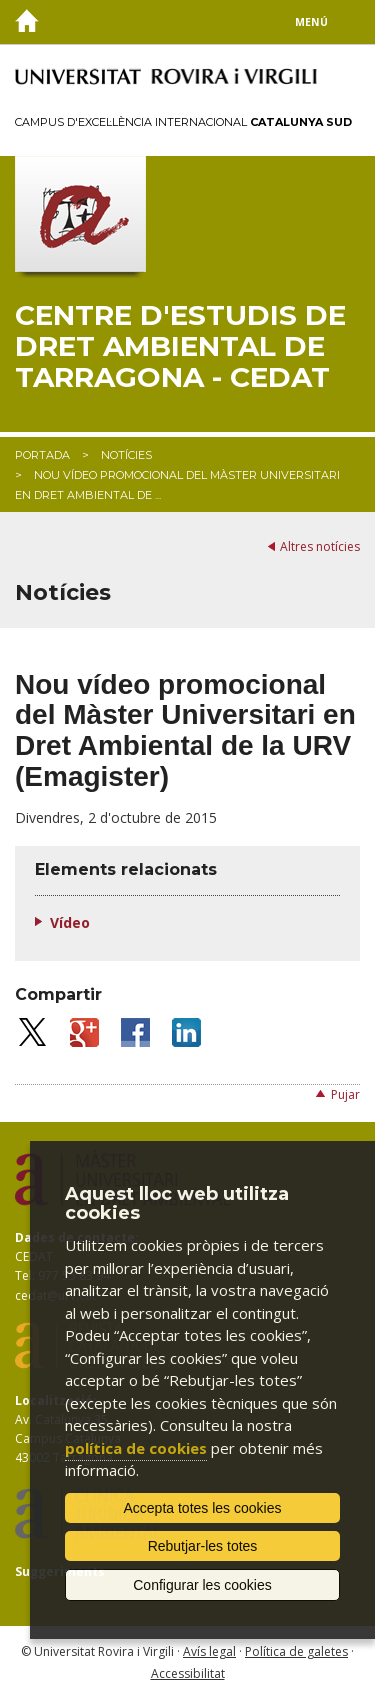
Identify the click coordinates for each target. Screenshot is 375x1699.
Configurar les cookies (202, 1585)
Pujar (345, 1094)
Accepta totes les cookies (203, 1508)
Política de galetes (296, 1651)
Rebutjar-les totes (203, 1546)
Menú (311, 22)
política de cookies (136, 1448)
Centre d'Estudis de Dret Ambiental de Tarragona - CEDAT (180, 346)
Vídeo (70, 922)
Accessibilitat (188, 1673)
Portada (42, 455)
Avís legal (209, 1651)
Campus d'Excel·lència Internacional (183, 122)
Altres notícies (320, 546)
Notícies (126, 455)
